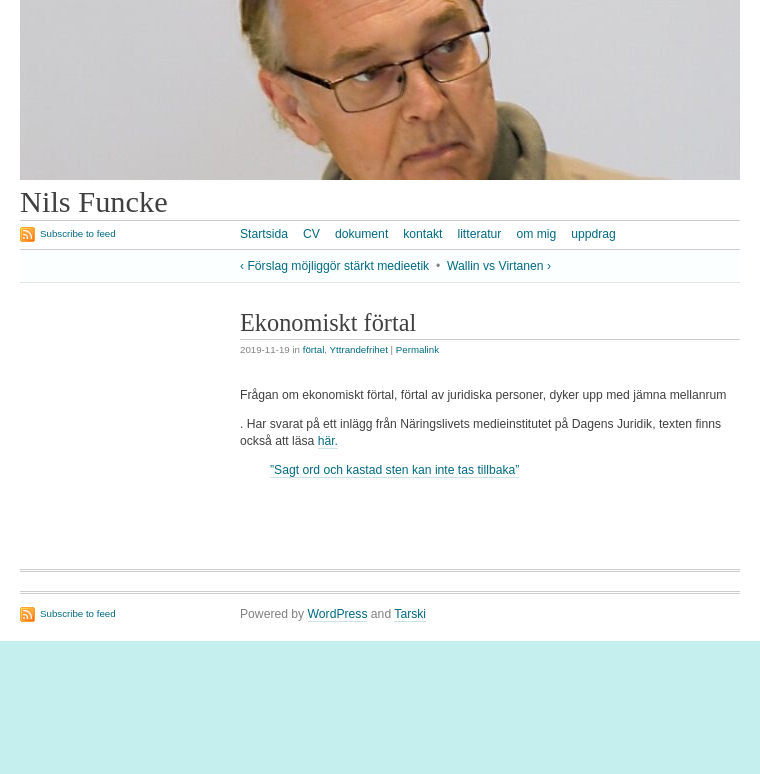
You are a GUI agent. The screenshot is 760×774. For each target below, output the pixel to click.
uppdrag (593, 234)
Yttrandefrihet (359, 349)
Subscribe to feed (78, 233)
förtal (314, 349)
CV (311, 234)
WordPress (338, 614)
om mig (536, 234)
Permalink (417, 349)
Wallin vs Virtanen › (499, 266)
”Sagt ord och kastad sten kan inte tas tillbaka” (394, 470)
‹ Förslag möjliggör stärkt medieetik (334, 266)
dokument (361, 234)
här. (328, 441)
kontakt (422, 234)
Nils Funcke (94, 202)
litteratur (479, 234)
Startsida (264, 234)
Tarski (410, 614)
